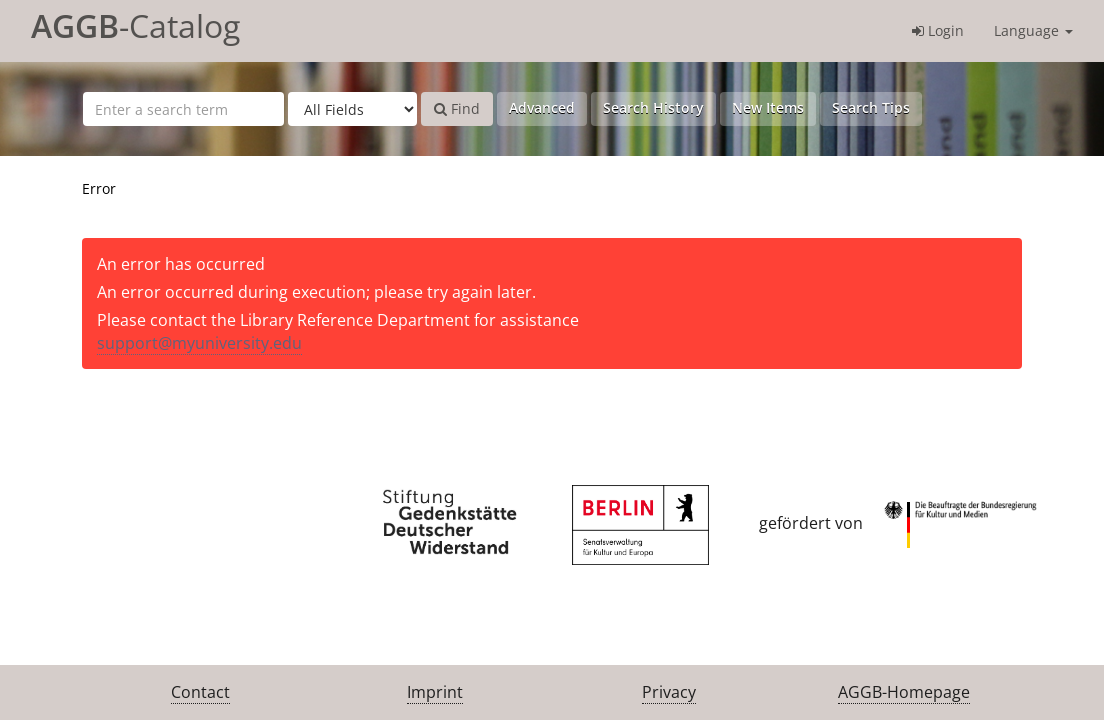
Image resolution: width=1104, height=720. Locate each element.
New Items (768, 107)
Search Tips (871, 107)
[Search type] (352, 109)
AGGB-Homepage (904, 692)
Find (457, 108)
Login (938, 30)
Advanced (542, 107)
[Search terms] (183, 109)
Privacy (669, 692)
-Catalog (135, 25)
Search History (653, 107)
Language (1033, 30)
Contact (200, 692)
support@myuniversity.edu (199, 343)
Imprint (435, 692)
